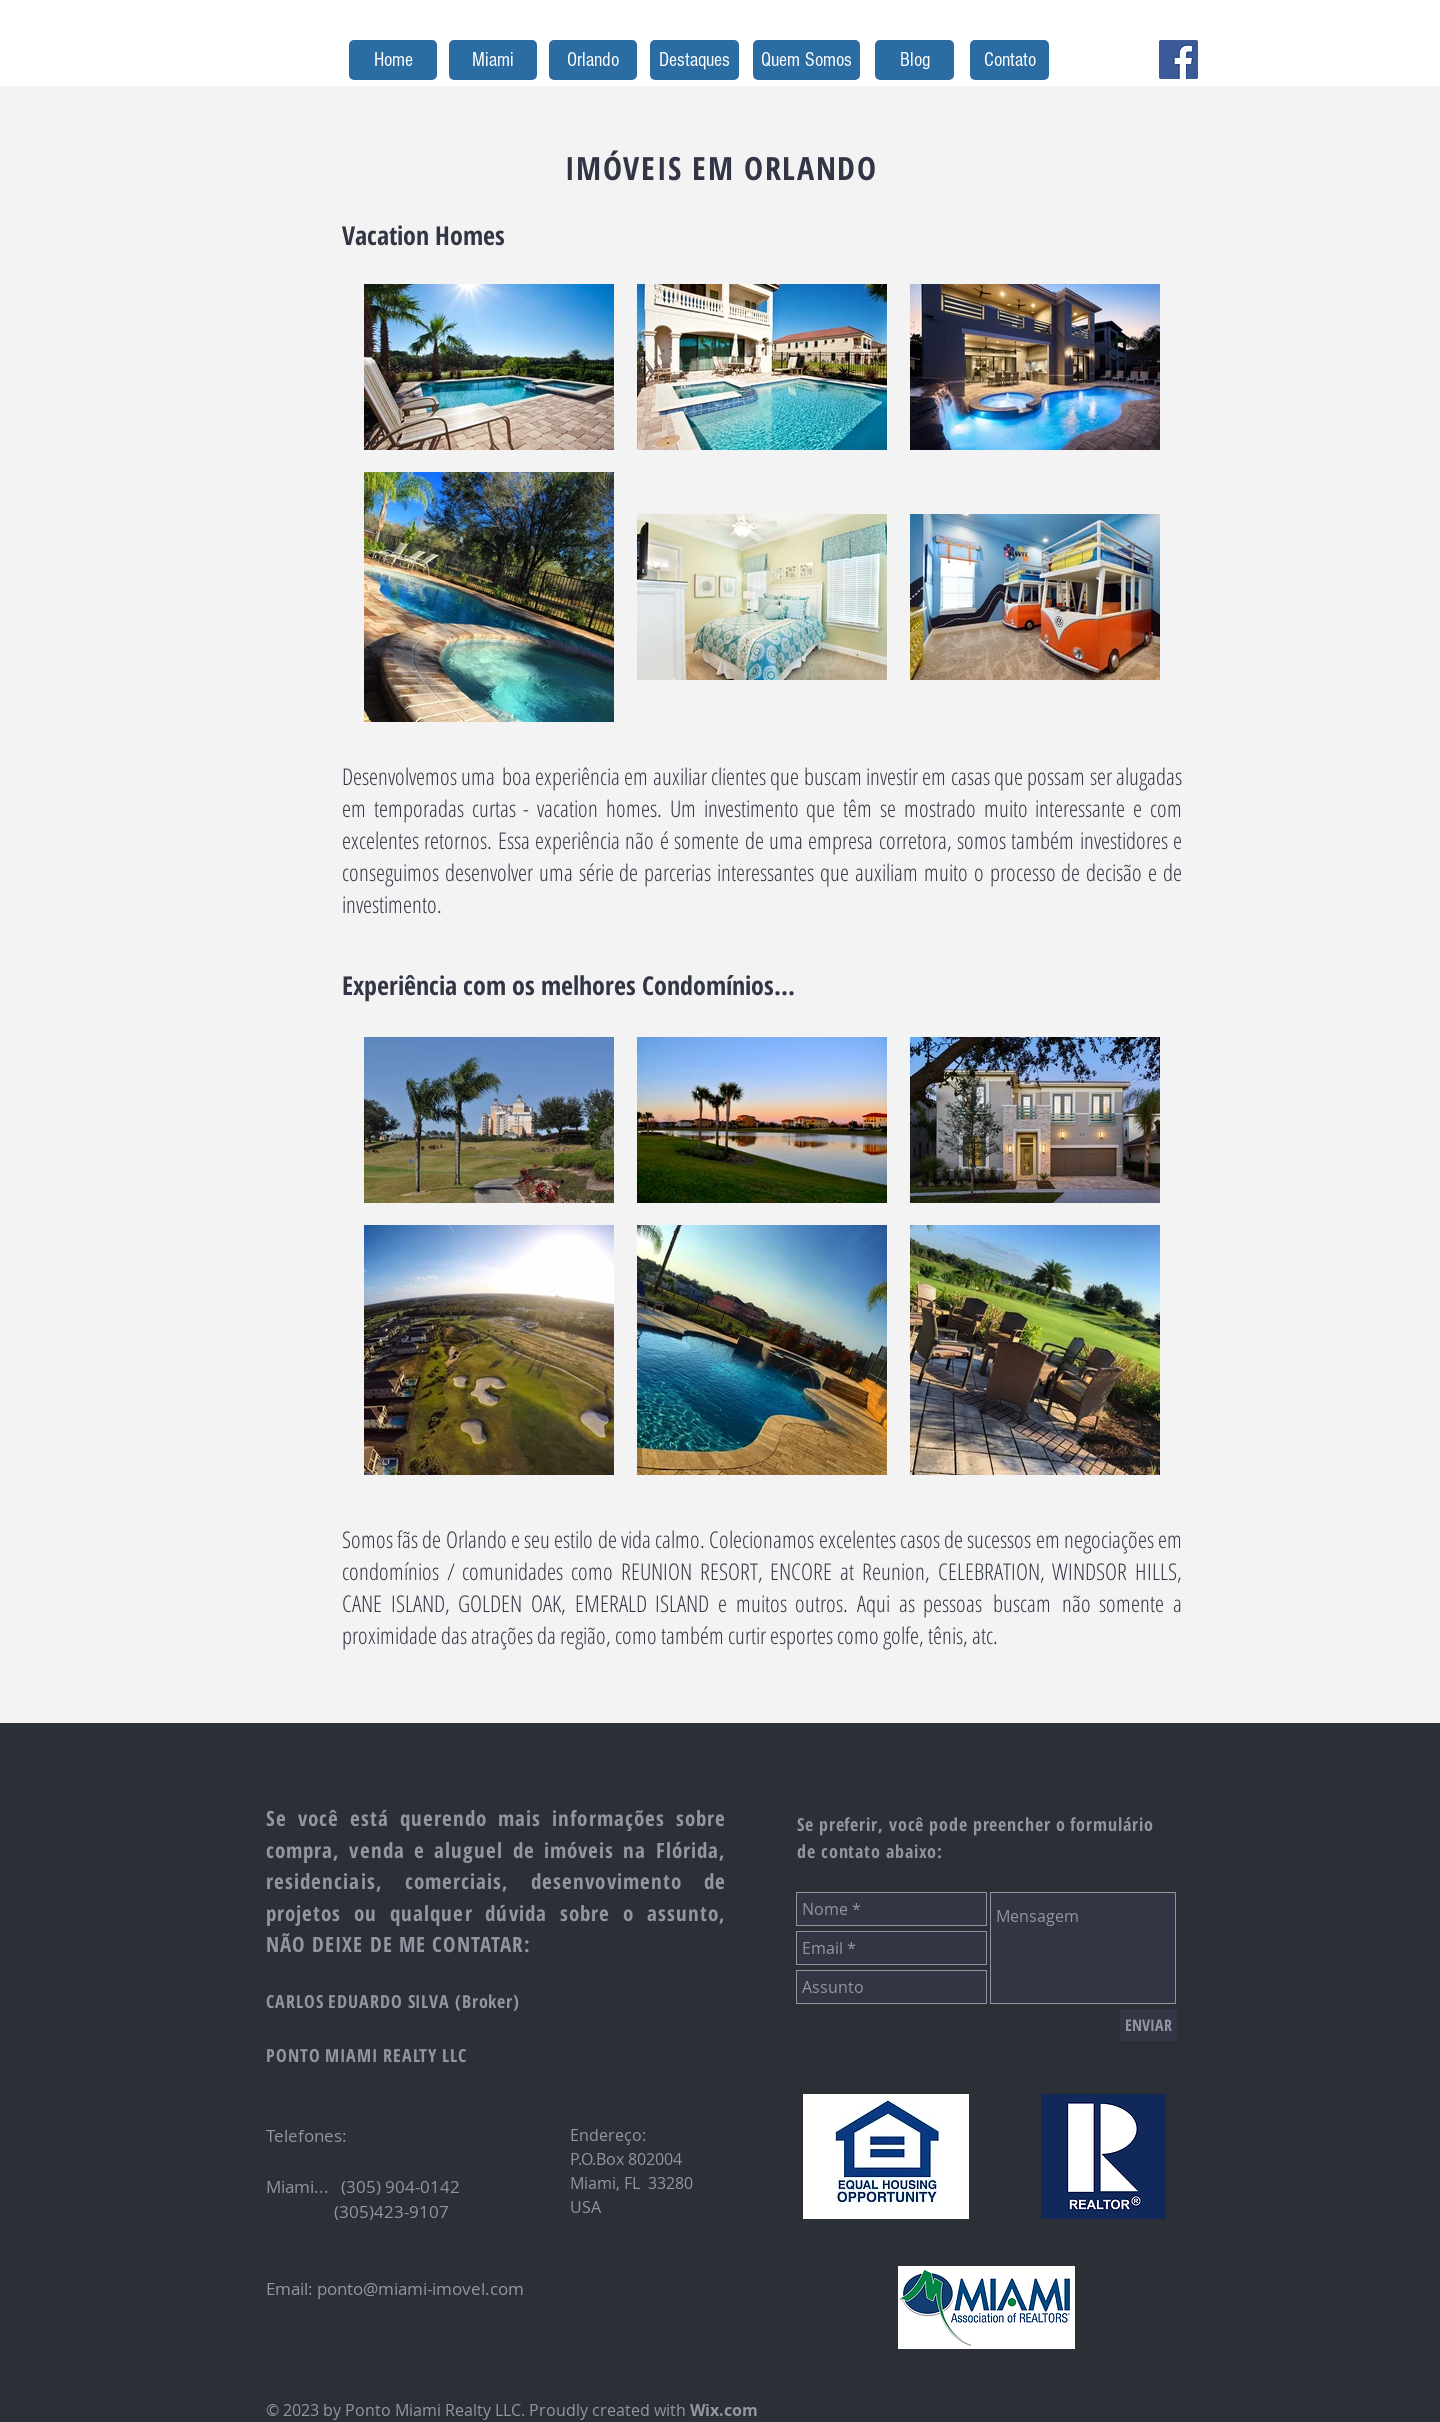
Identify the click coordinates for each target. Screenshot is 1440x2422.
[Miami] (493, 60)
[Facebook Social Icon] (1178, 59)
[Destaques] (694, 60)
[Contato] (1009, 60)
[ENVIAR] (1148, 2025)
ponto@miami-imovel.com (420, 2288)
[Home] (393, 60)
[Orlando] (593, 60)
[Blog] (914, 60)
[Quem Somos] (806, 60)
